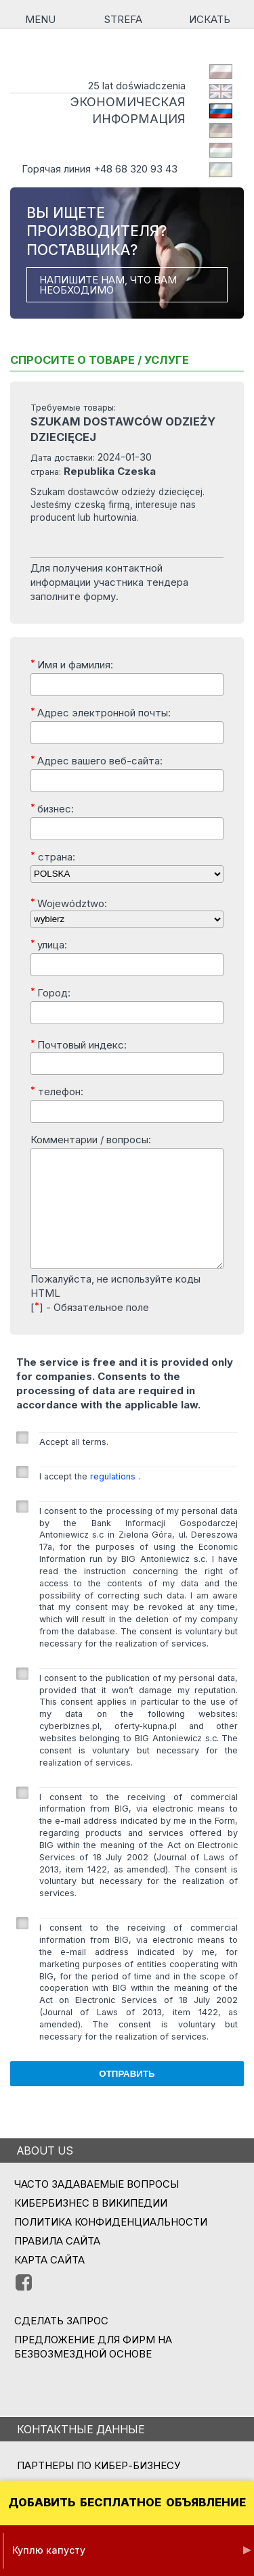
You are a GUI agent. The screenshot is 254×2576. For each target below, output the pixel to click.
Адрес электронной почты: (100, 712)
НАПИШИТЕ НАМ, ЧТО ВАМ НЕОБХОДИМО (108, 284)
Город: (50, 992)
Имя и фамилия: (71, 664)
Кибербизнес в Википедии (90, 2225)
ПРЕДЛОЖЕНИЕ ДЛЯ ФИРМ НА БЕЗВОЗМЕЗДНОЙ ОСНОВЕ (93, 2369)
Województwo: (68, 903)
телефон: (56, 1091)
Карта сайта (49, 2282)
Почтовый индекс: (78, 1044)
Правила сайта (57, 2263)
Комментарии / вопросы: (90, 1139)
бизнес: (52, 808)
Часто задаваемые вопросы (96, 2206)
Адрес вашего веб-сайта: (96, 760)
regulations (114, 1499)
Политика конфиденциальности (110, 2244)
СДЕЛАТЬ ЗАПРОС (61, 2343)
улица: (48, 944)
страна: (52, 856)
